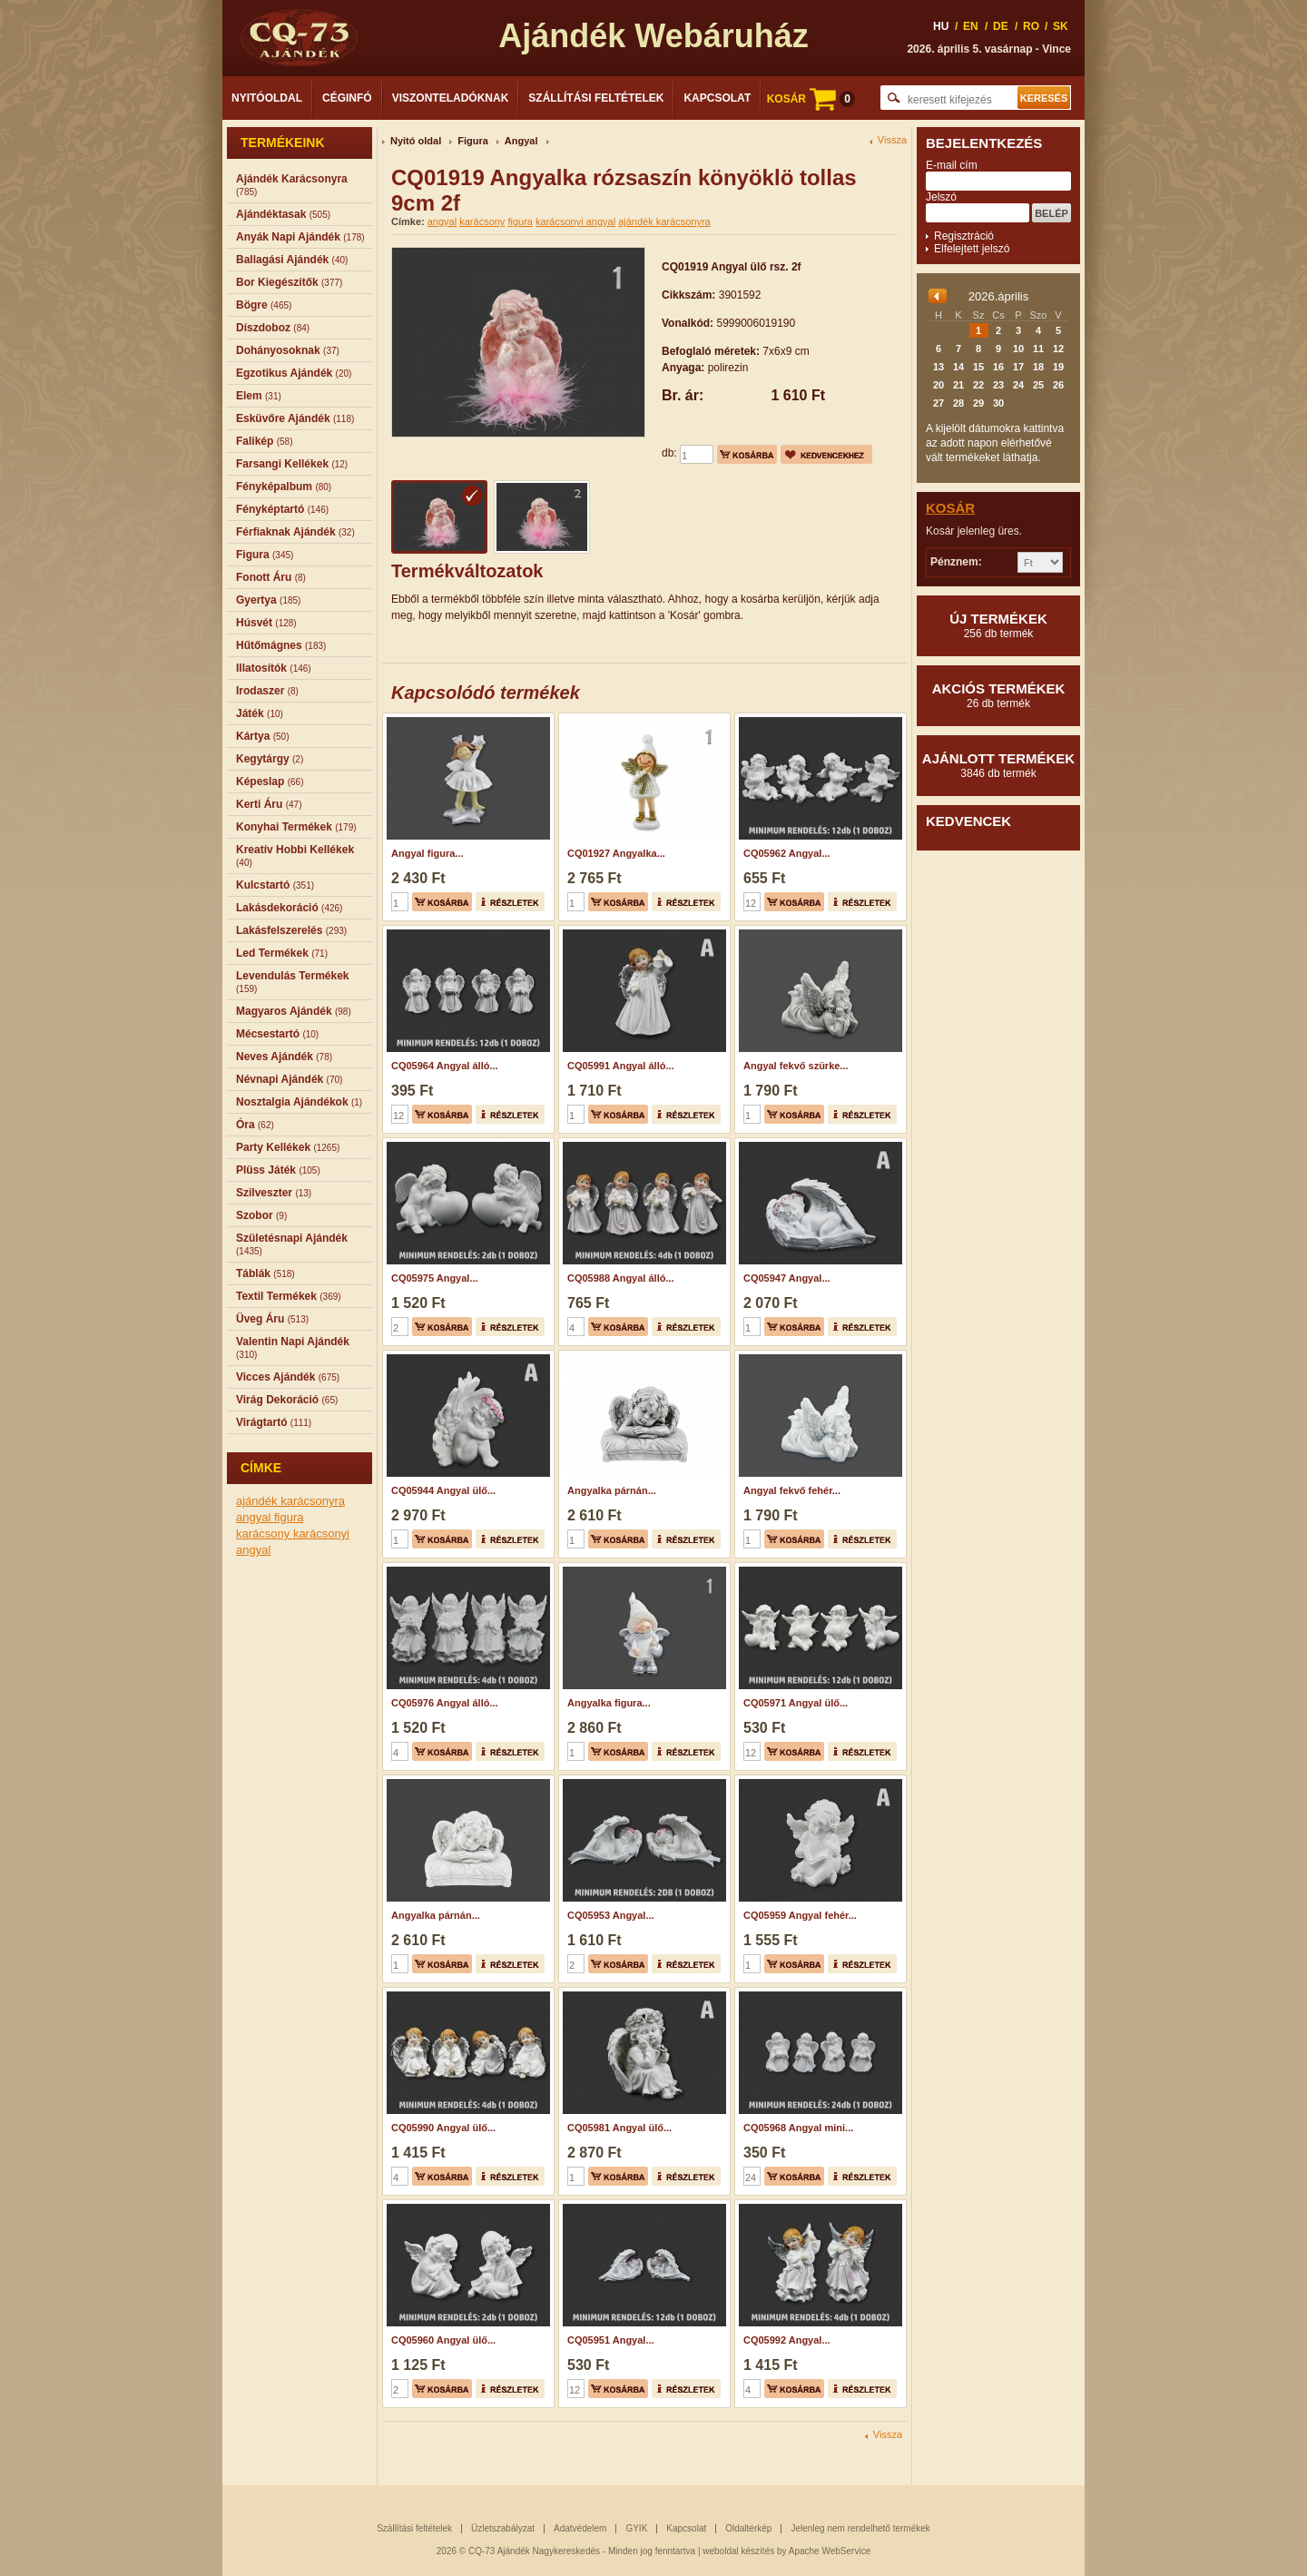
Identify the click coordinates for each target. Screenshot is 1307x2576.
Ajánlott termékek (998, 765)
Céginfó (347, 98)
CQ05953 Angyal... (610, 1915)
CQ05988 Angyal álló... (620, 1278)
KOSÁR (811, 99)
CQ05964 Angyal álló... (444, 1065)
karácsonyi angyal (575, 221)
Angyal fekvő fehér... (791, 1490)
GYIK (636, 2528)
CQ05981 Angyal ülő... (619, 2127)
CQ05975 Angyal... (434, 1278)
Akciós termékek (998, 695)
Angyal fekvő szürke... (796, 1065)
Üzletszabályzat (503, 2528)
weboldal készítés (738, 2551)
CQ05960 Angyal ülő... (443, 2340)
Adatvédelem (580, 2528)
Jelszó (941, 197)
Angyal (521, 140)
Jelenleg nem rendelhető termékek (860, 2528)
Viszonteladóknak (450, 98)
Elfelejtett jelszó (971, 248)
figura (289, 1517)
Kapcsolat (717, 98)
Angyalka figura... (609, 1702)
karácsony (264, 1533)
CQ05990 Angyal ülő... (443, 2127)
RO (1031, 26)
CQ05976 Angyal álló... (444, 1702)
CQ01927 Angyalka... (616, 853)
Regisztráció (964, 236)
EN (970, 26)
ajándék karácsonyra (290, 1501)
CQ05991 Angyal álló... (620, 1065)
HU (940, 26)
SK (1060, 26)
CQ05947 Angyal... (786, 1278)
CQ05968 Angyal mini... (798, 2127)
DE (1000, 26)
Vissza (892, 140)
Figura (472, 140)
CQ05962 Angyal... (786, 853)
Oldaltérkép (748, 2528)
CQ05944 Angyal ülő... (443, 1490)
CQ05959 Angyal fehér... (800, 1915)
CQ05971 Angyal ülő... (795, 1702)
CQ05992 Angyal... (786, 2340)
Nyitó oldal (415, 140)
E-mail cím (952, 165)
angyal (255, 1517)
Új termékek (998, 625)
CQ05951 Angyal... (610, 2340)
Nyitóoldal (266, 98)
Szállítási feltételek (595, 98)
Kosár (950, 508)
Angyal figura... (427, 853)
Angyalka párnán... (611, 1490)
